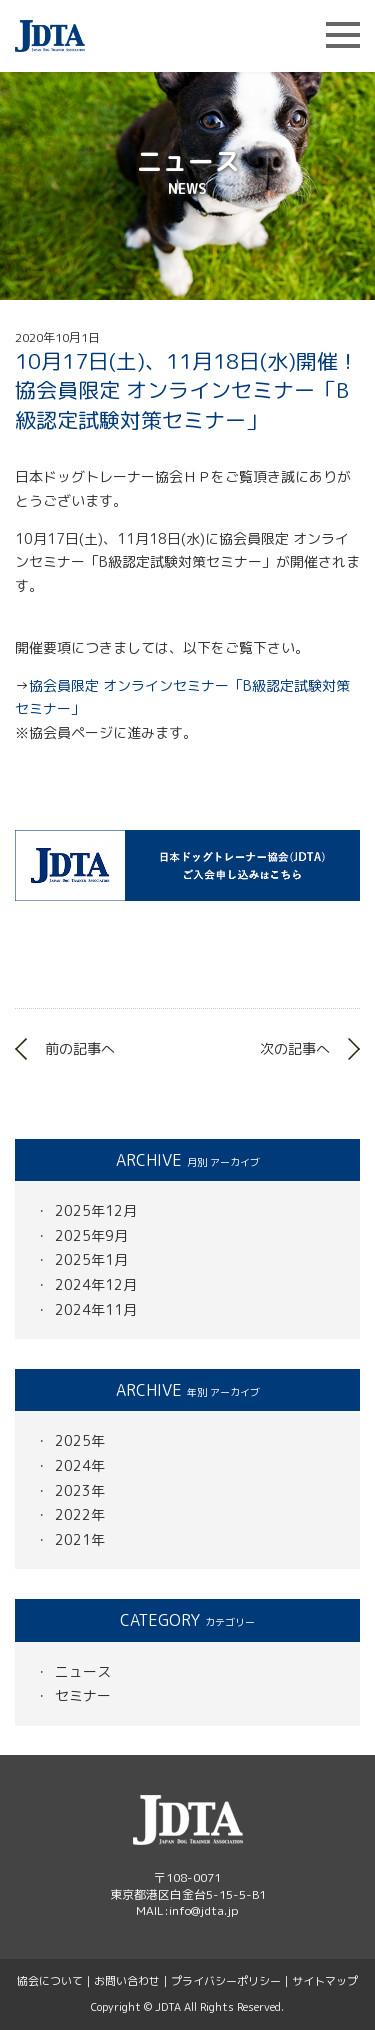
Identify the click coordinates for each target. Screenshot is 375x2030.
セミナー (83, 1695)
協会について (50, 1981)
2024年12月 (96, 1284)
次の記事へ (295, 1048)
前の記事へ (80, 1048)
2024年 (80, 1465)
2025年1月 (91, 1259)
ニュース (83, 1671)
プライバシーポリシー (226, 1981)
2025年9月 (91, 1235)
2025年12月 (96, 1210)
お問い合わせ (127, 1981)
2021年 (80, 1539)
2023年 (80, 1490)
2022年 (80, 1514)
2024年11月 (96, 1309)
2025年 (80, 1440)
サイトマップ (325, 1981)
